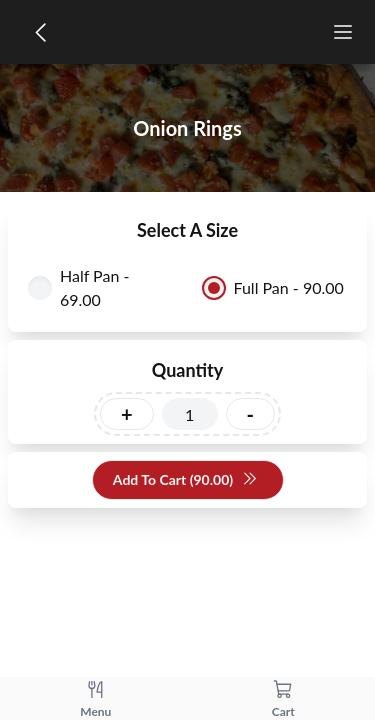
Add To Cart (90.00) (185, 480)
